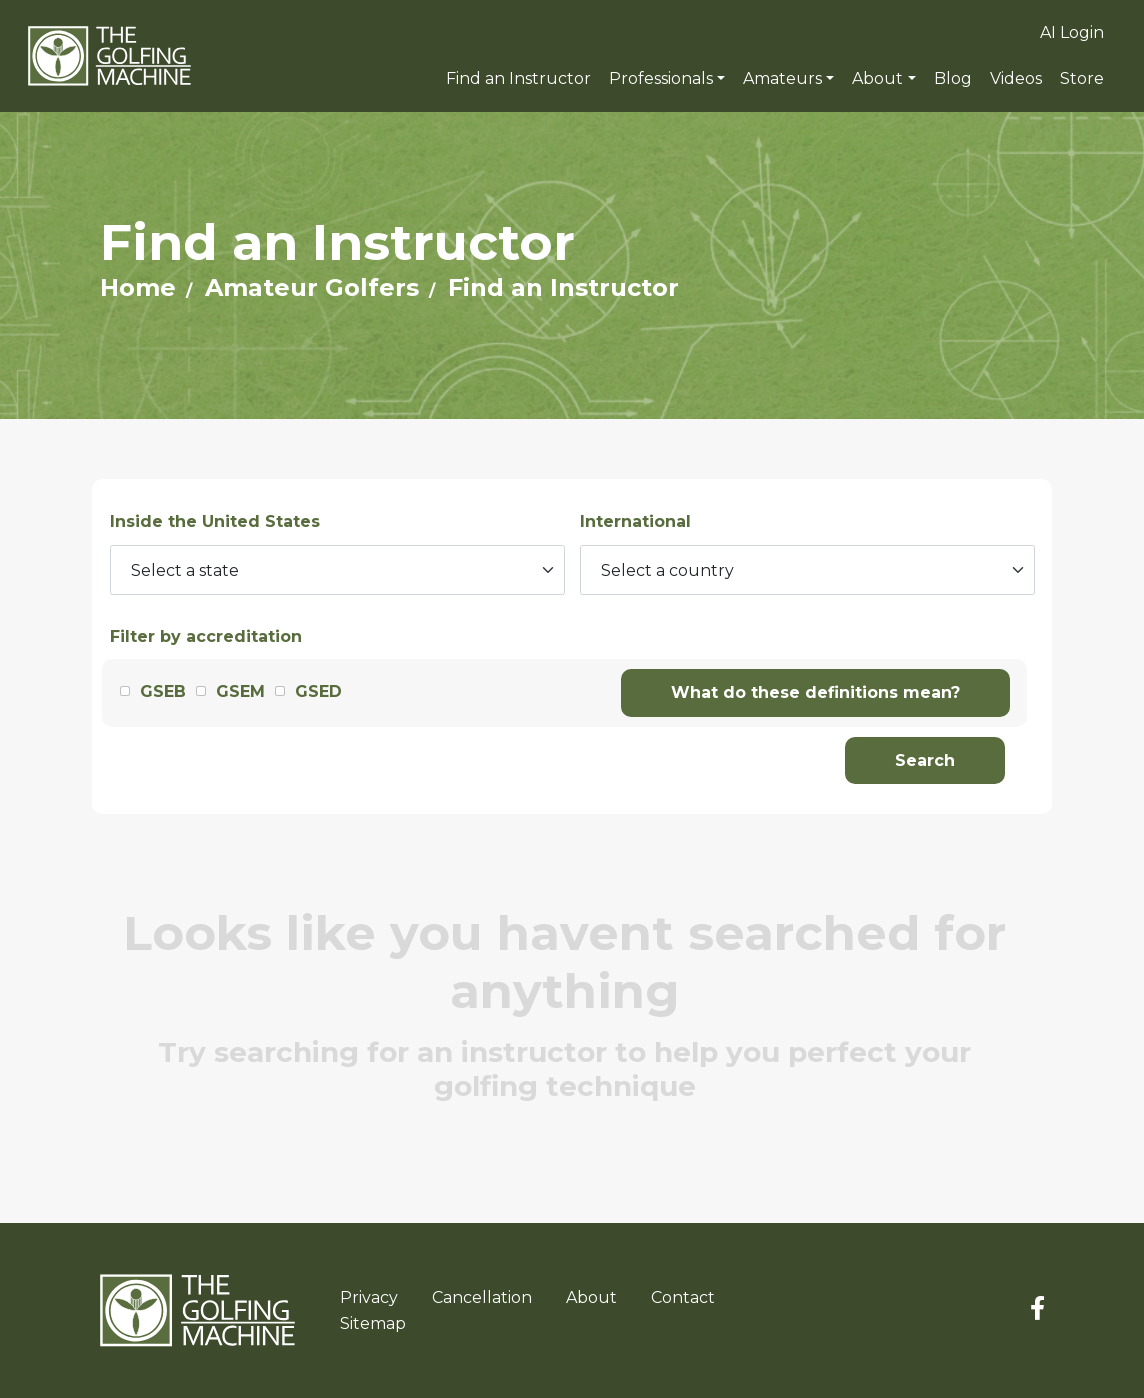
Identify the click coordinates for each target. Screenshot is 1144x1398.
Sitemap (373, 1323)
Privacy (369, 1297)
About (877, 78)
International (635, 521)
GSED (318, 691)
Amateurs (782, 78)
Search (925, 760)
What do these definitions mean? (815, 692)
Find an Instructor (563, 287)
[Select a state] (337, 570)
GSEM (240, 691)
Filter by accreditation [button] (206, 636)
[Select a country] (807, 570)
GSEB (163, 691)
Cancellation (482, 1297)
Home (138, 287)
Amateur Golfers (312, 287)
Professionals (661, 78)
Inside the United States (215, 521)
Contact (683, 1297)
